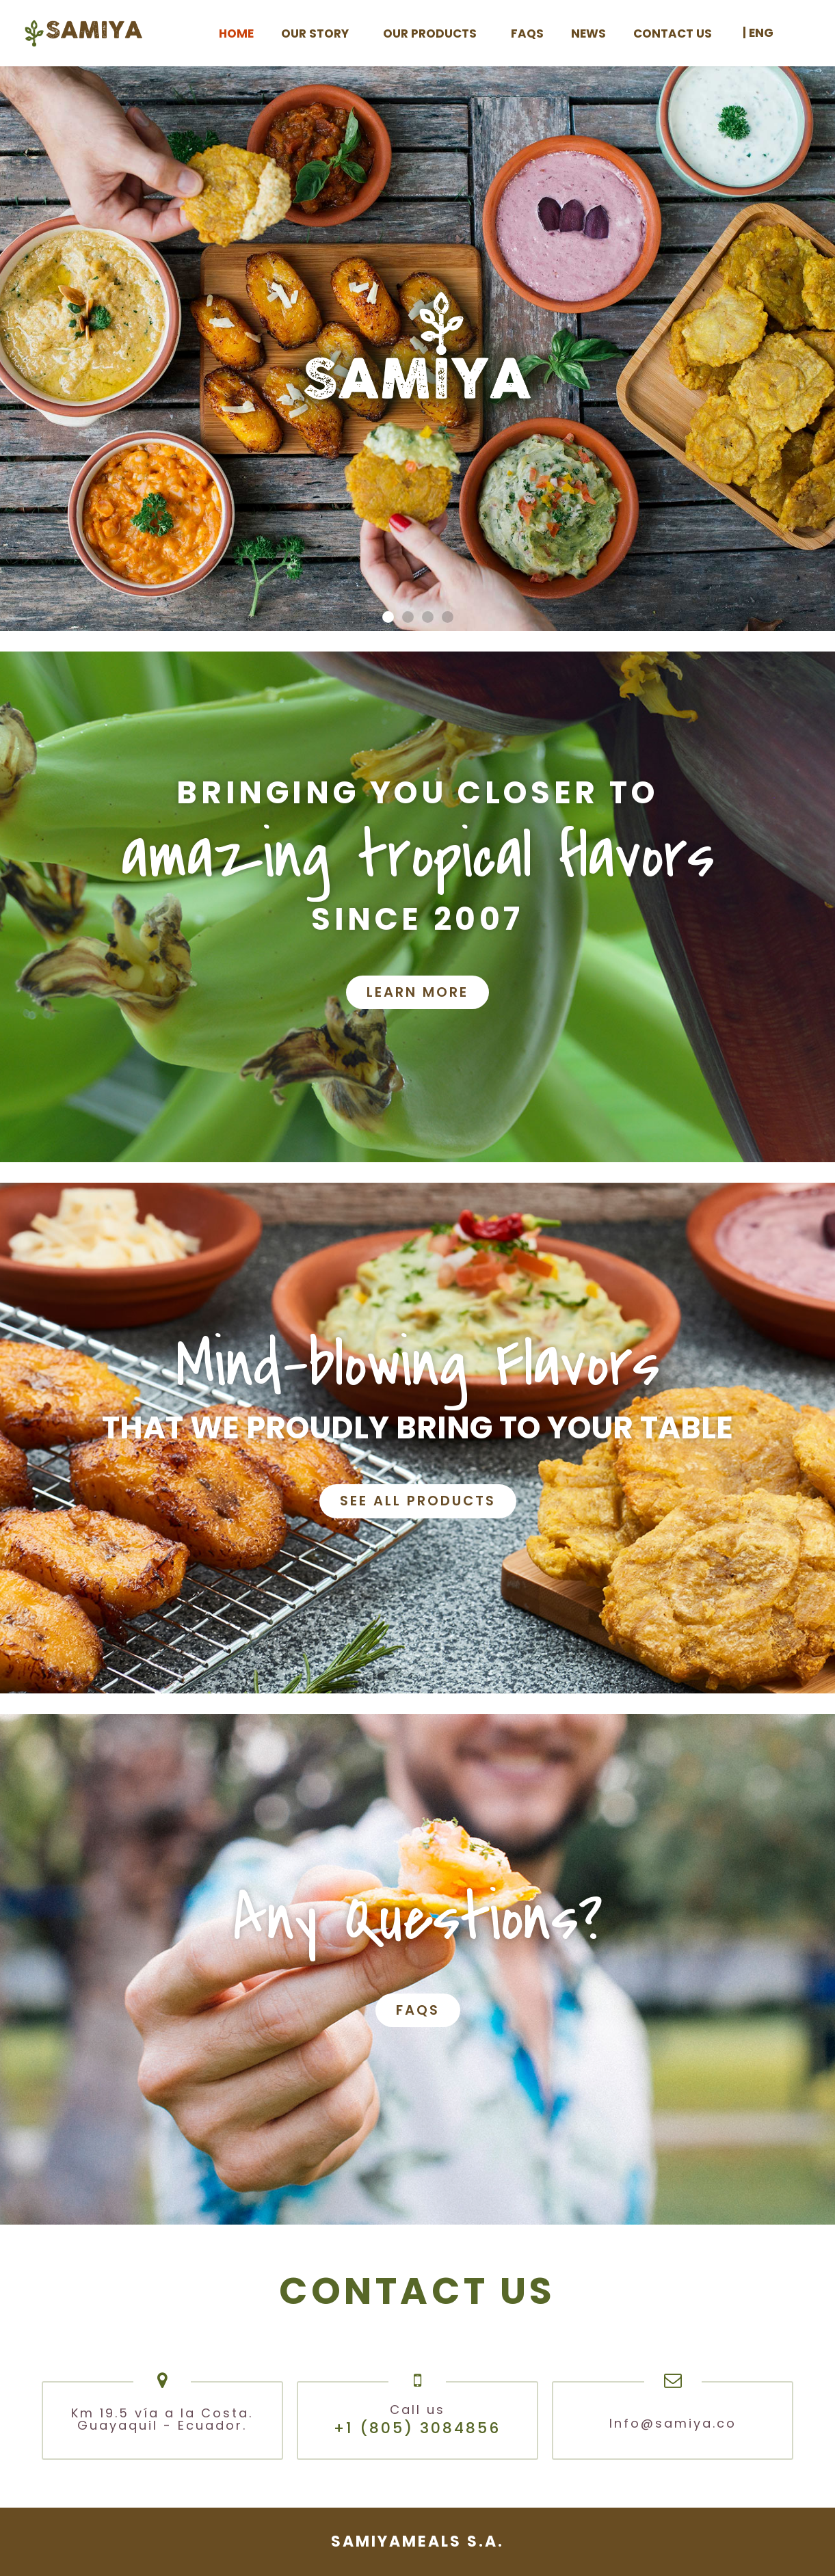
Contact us (672, 33)
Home (236, 33)
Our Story (318, 33)
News (588, 33)
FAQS (527, 33)
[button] (388, 617)
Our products (433, 33)
